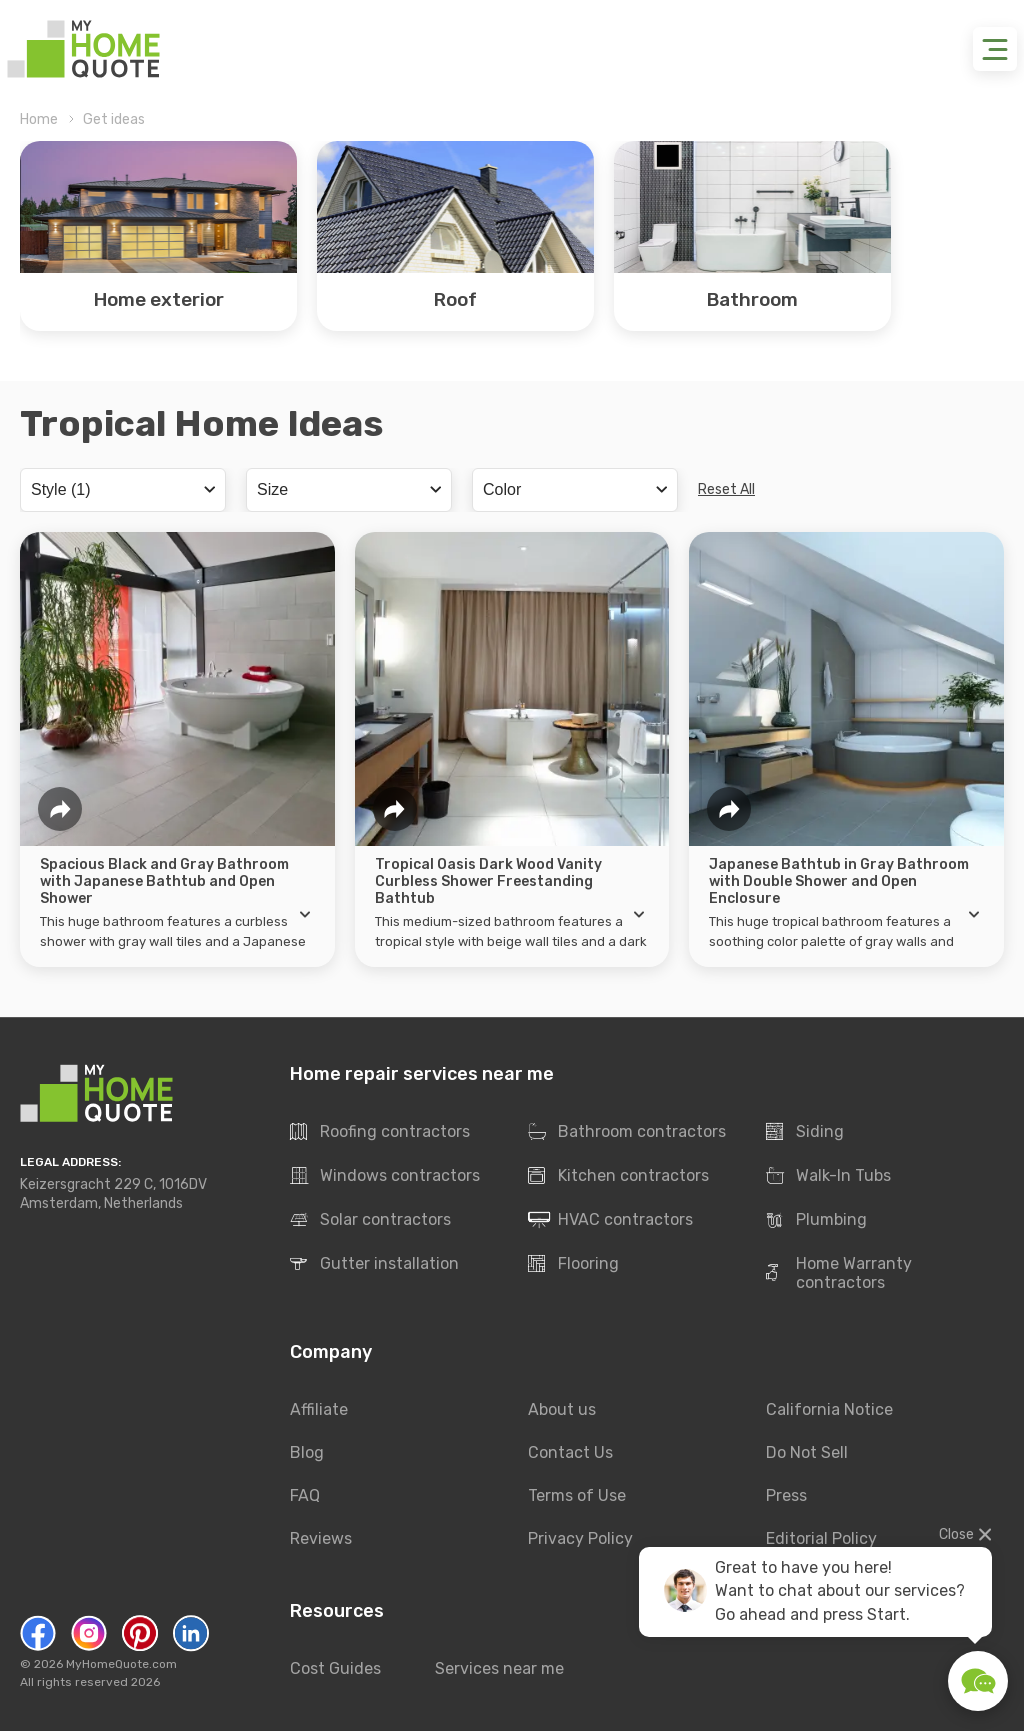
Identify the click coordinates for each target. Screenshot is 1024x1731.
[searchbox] (120, 489)
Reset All (726, 489)
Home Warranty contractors (839, 1273)
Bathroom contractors (627, 1133)
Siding (805, 1133)
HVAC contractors (610, 1221)
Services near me (499, 1668)
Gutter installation (374, 1265)
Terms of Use (577, 1495)
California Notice (829, 1409)
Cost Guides (335, 1668)
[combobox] (123, 490)
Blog (307, 1452)
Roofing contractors (380, 1133)
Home (39, 119)
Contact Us (570, 1452)
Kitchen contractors (618, 1177)
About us (562, 1409)
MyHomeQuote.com (121, 1664)
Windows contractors (385, 1177)
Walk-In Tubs (828, 1177)
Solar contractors (370, 1221)
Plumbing (816, 1221)
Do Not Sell (807, 1452)
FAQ (305, 1495)
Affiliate (319, 1409)
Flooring (573, 1265)
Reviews (321, 1538)
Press (786, 1495)
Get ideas (114, 119)
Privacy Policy (580, 1538)
